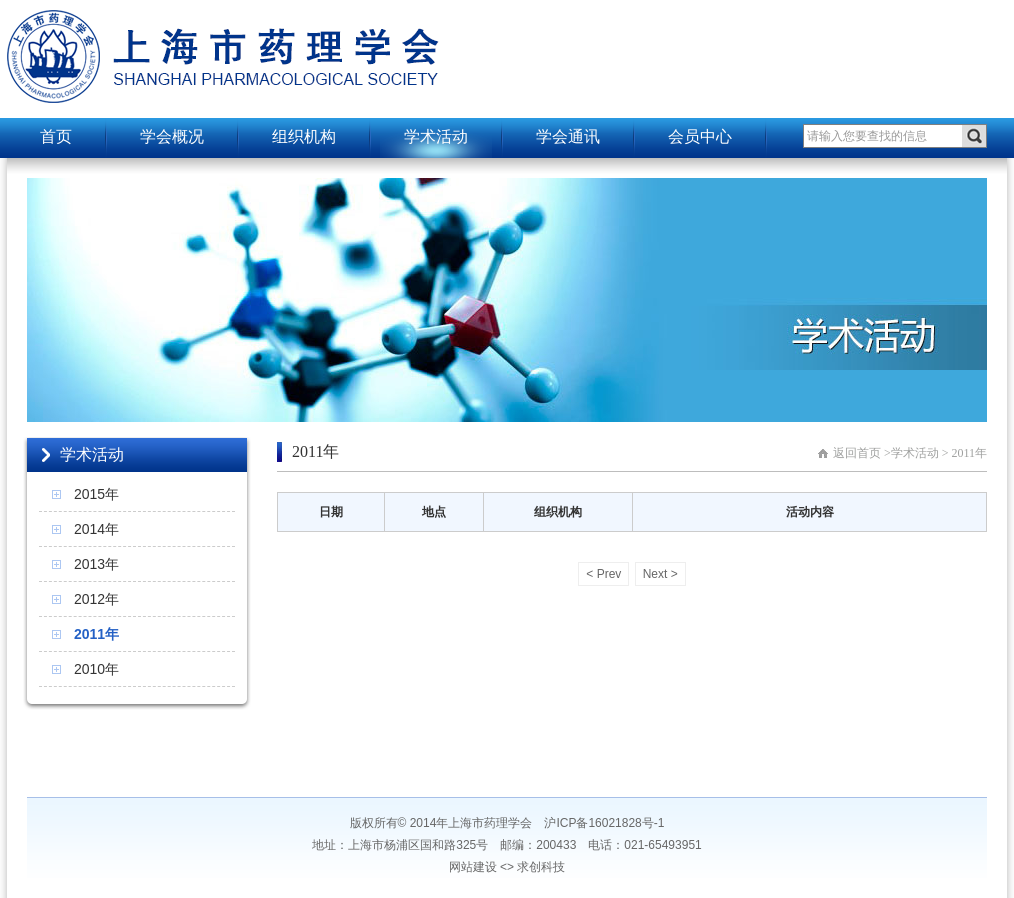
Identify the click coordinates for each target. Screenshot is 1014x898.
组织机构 (304, 136)
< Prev (603, 574)
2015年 (96, 494)
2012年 (96, 599)
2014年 (96, 529)
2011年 (96, 634)
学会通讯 (568, 136)
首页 (56, 136)
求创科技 (541, 867)
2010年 (96, 669)
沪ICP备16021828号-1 (604, 823)
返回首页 (857, 453)
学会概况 (172, 136)
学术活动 (436, 136)
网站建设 (473, 867)
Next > (660, 574)
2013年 (96, 564)
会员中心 (700, 136)
